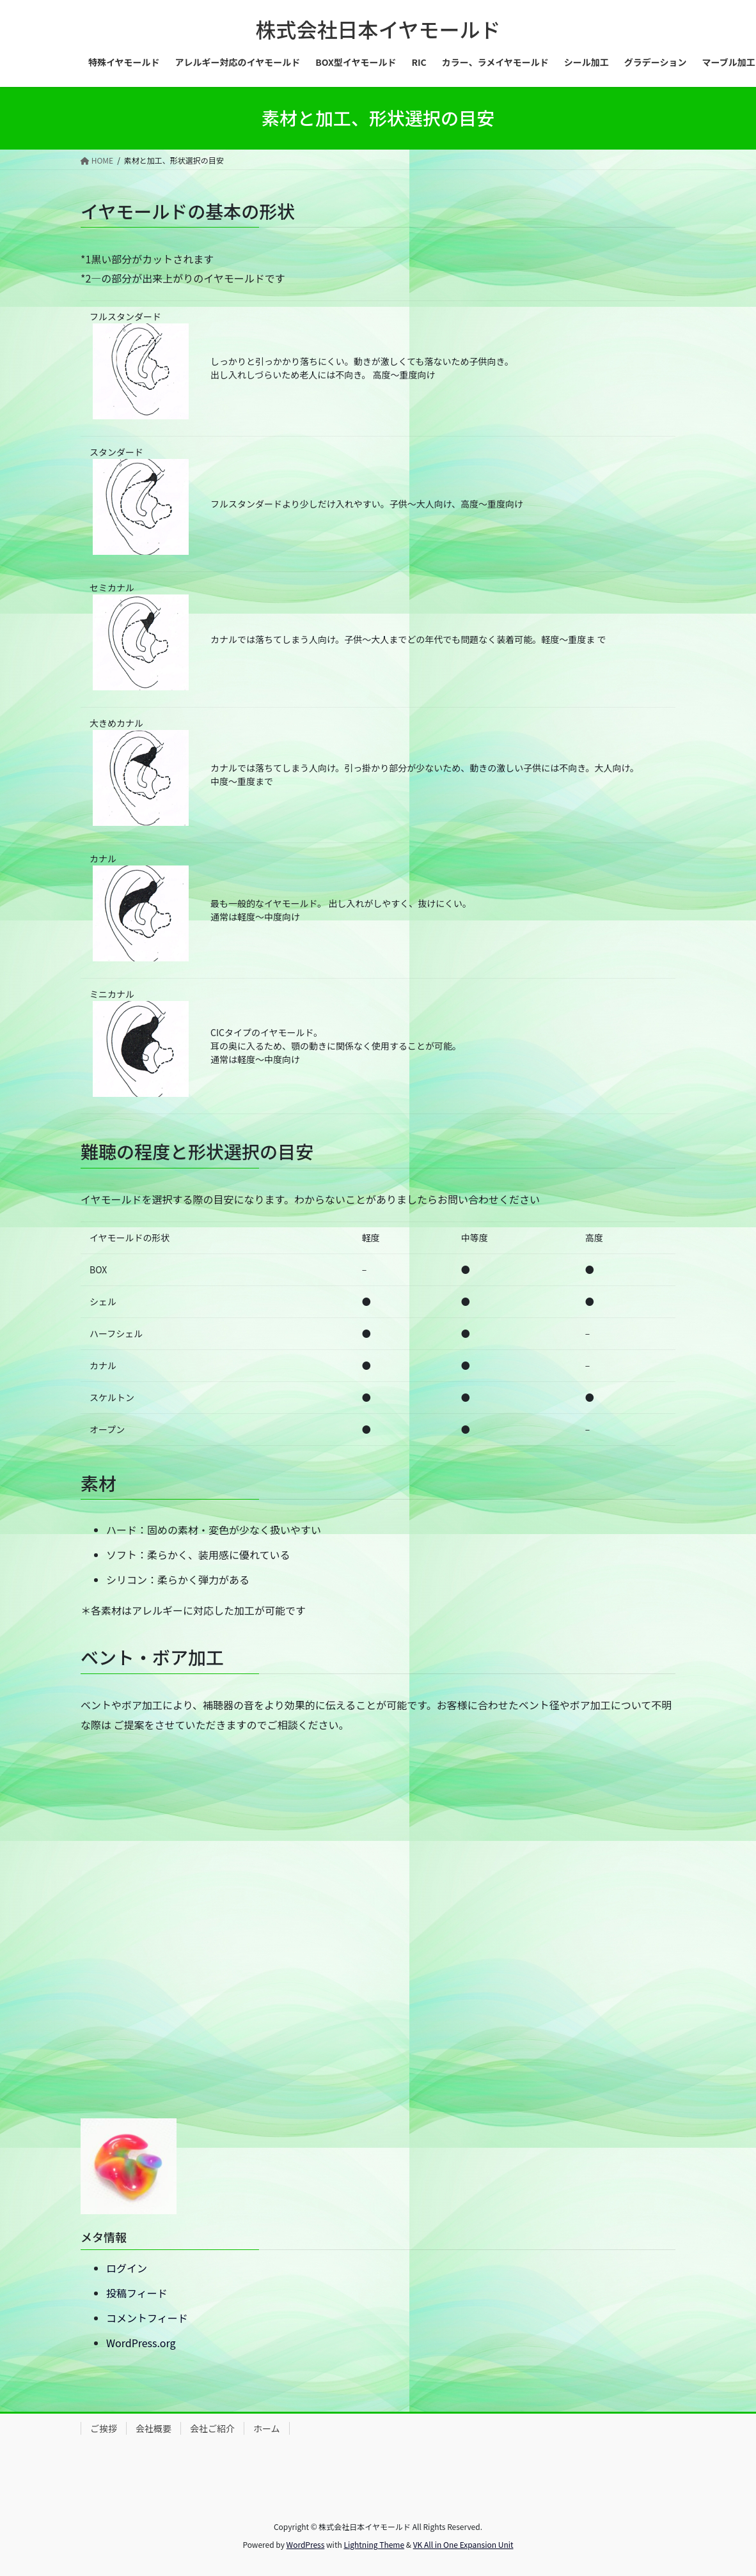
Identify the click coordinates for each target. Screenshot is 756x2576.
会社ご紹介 (212, 2428)
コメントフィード (147, 2317)
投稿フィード (137, 2293)
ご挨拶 (103, 2428)
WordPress (306, 2544)
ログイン (126, 2268)
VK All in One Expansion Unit (463, 2544)
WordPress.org (141, 2342)
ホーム (266, 2428)
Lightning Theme (373, 2544)
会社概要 (153, 2428)
